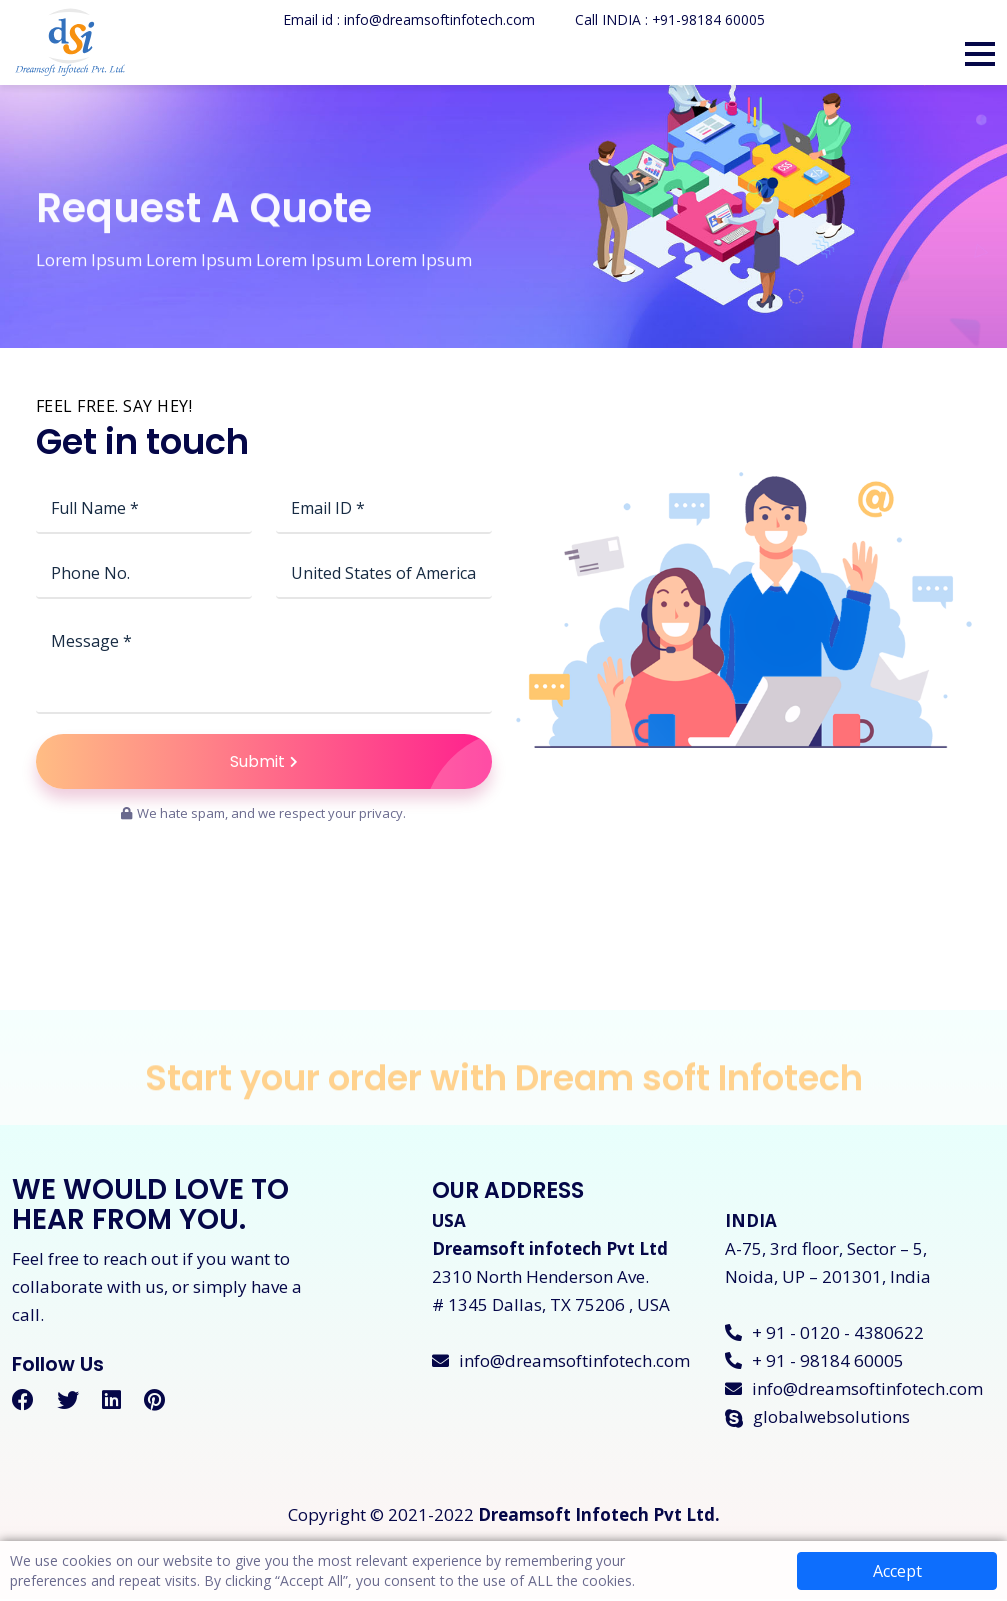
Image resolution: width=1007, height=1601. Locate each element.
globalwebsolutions (817, 1418)
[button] (980, 54)
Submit (361, 762)
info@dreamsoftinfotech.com (561, 1362)
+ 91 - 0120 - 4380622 (824, 1334)
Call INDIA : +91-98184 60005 (669, 19)
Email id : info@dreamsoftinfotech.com (408, 19)
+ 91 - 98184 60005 (814, 1362)
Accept (897, 1571)
